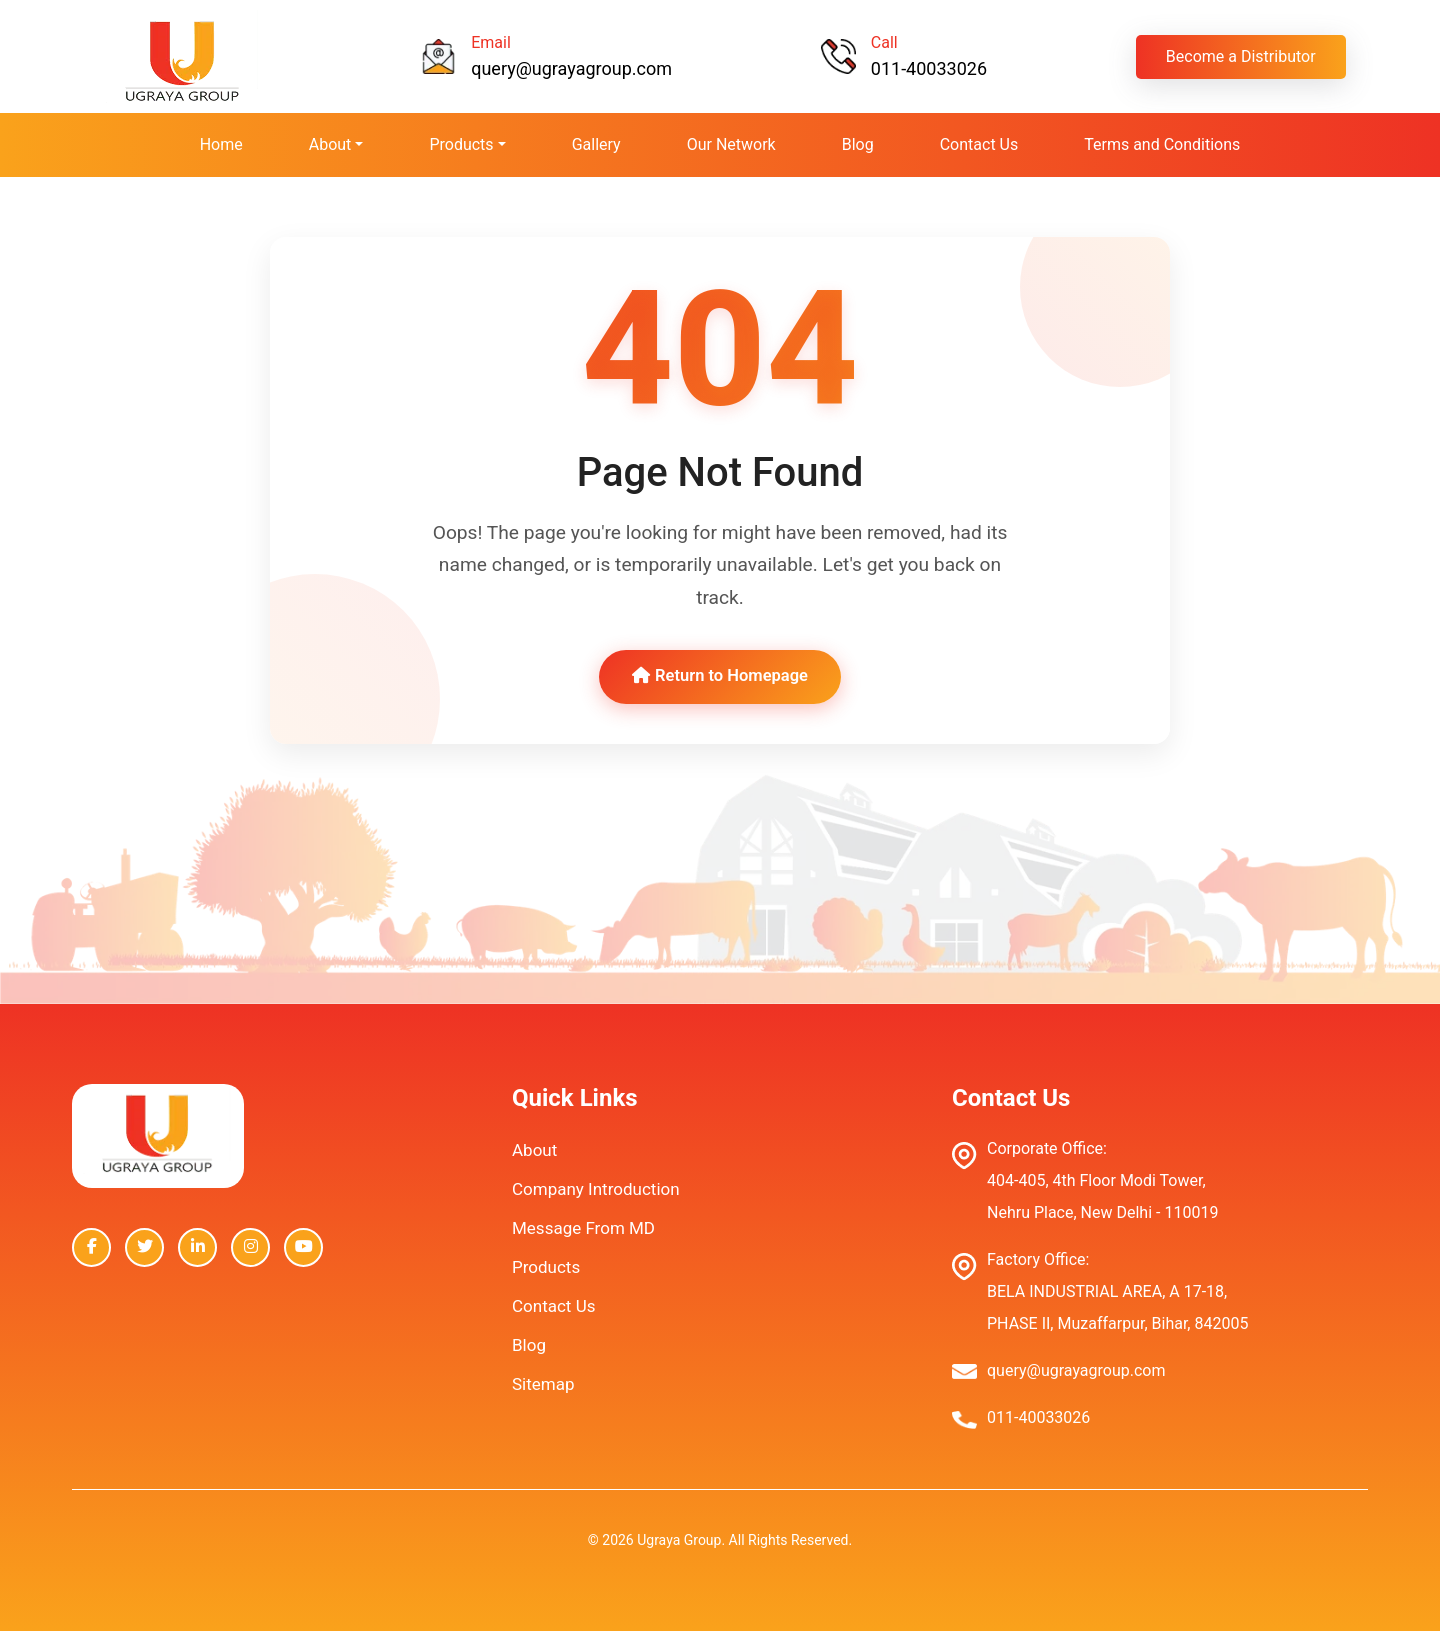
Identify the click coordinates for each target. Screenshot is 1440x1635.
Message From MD (583, 1232)
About (534, 1154)
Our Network (731, 144)
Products (546, 1271)
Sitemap (543, 1388)
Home (221, 144)
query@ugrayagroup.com (571, 68)
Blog (858, 144)
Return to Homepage (719, 679)
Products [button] (461, 144)
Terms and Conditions (1162, 144)
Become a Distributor (1241, 56)
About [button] (330, 144)
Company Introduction (596, 1193)
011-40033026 (929, 68)
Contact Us (979, 144)
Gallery (596, 144)
